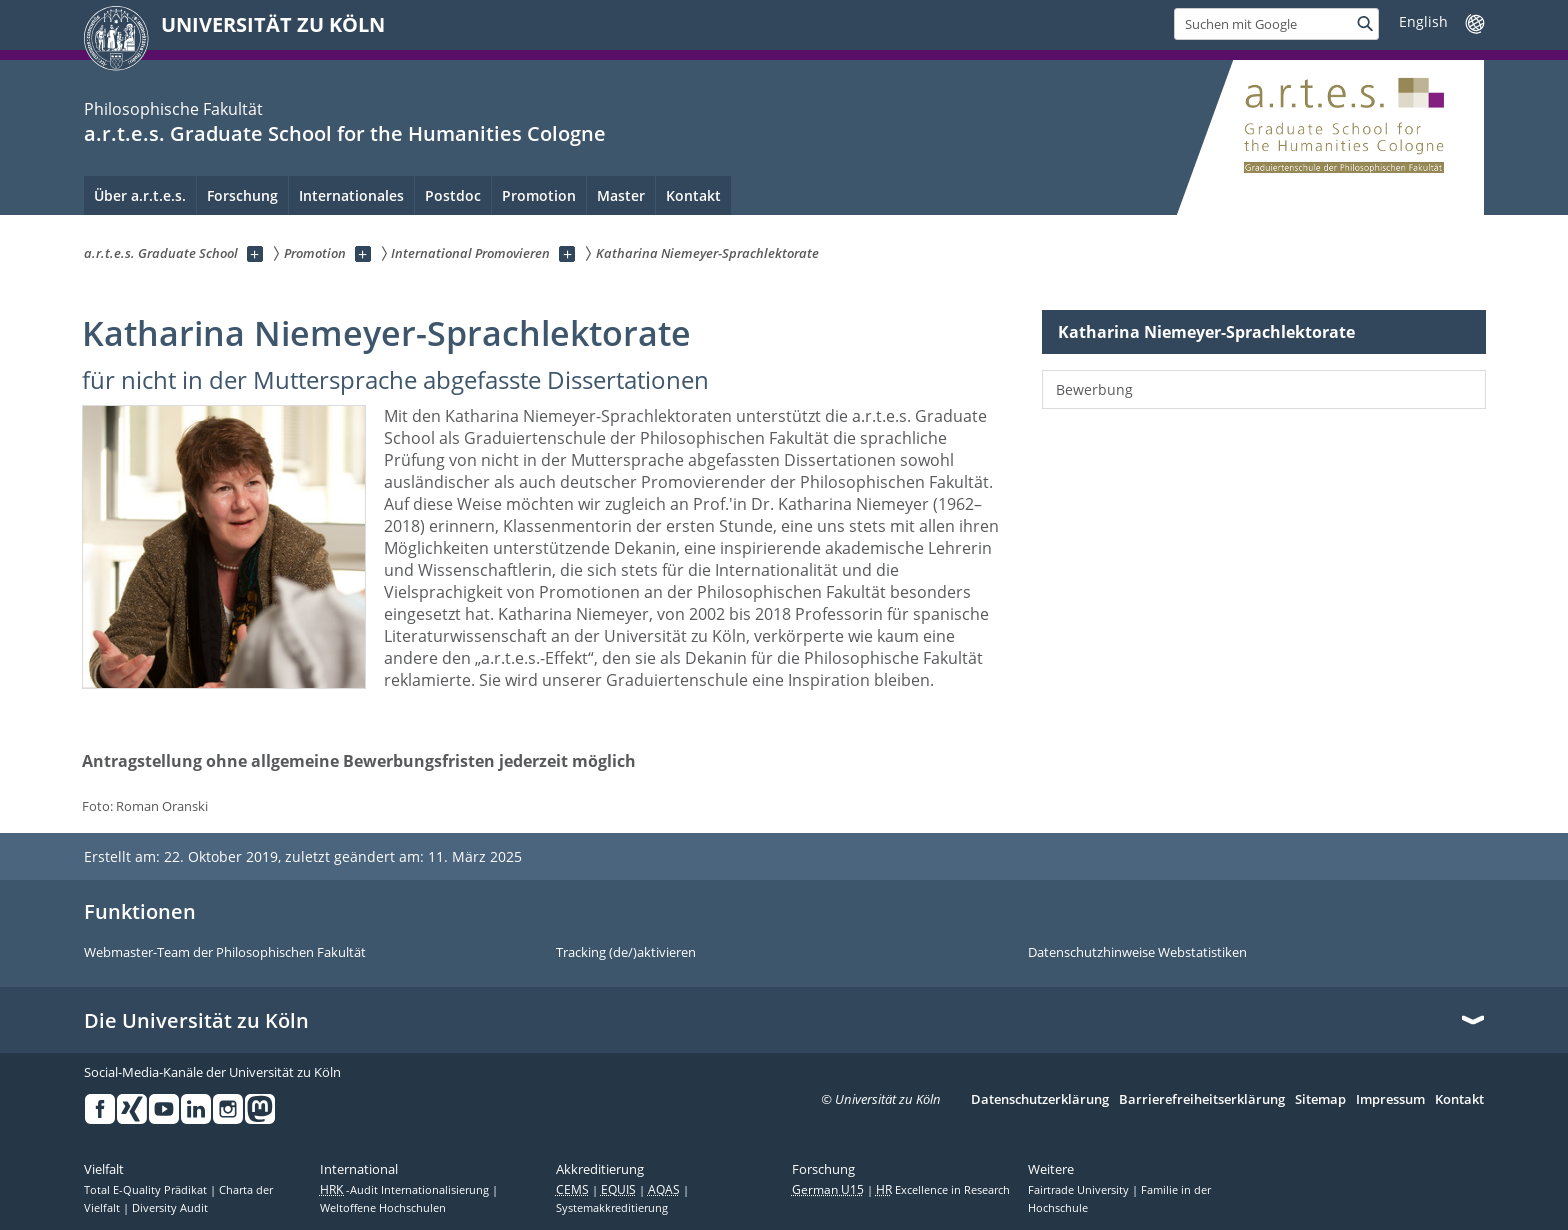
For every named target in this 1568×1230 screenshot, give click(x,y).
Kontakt (1459, 1100)
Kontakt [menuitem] (693, 195)
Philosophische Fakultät (173, 109)
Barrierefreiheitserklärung (1202, 1100)
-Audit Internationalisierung (406, 1190)
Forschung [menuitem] (242, 195)
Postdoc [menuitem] (453, 195)
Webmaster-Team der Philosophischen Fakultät (225, 953)
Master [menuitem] (621, 195)
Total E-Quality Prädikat (147, 1190)
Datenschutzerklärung (1040, 1100)
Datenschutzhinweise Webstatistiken (1137, 953)
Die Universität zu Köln (196, 1021)
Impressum (1390, 1100)
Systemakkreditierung (612, 1208)
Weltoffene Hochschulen (383, 1208)
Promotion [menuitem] (539, 195)
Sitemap (1320, 1100)
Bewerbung (1094, 389)
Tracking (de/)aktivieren (626, 953)
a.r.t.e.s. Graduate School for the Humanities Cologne (345, 133)
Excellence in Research (943, 1190)
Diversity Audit (170, 1208)
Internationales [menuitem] (351, 195)
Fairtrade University (1080, 1190)
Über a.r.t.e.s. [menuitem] (140, 195)
